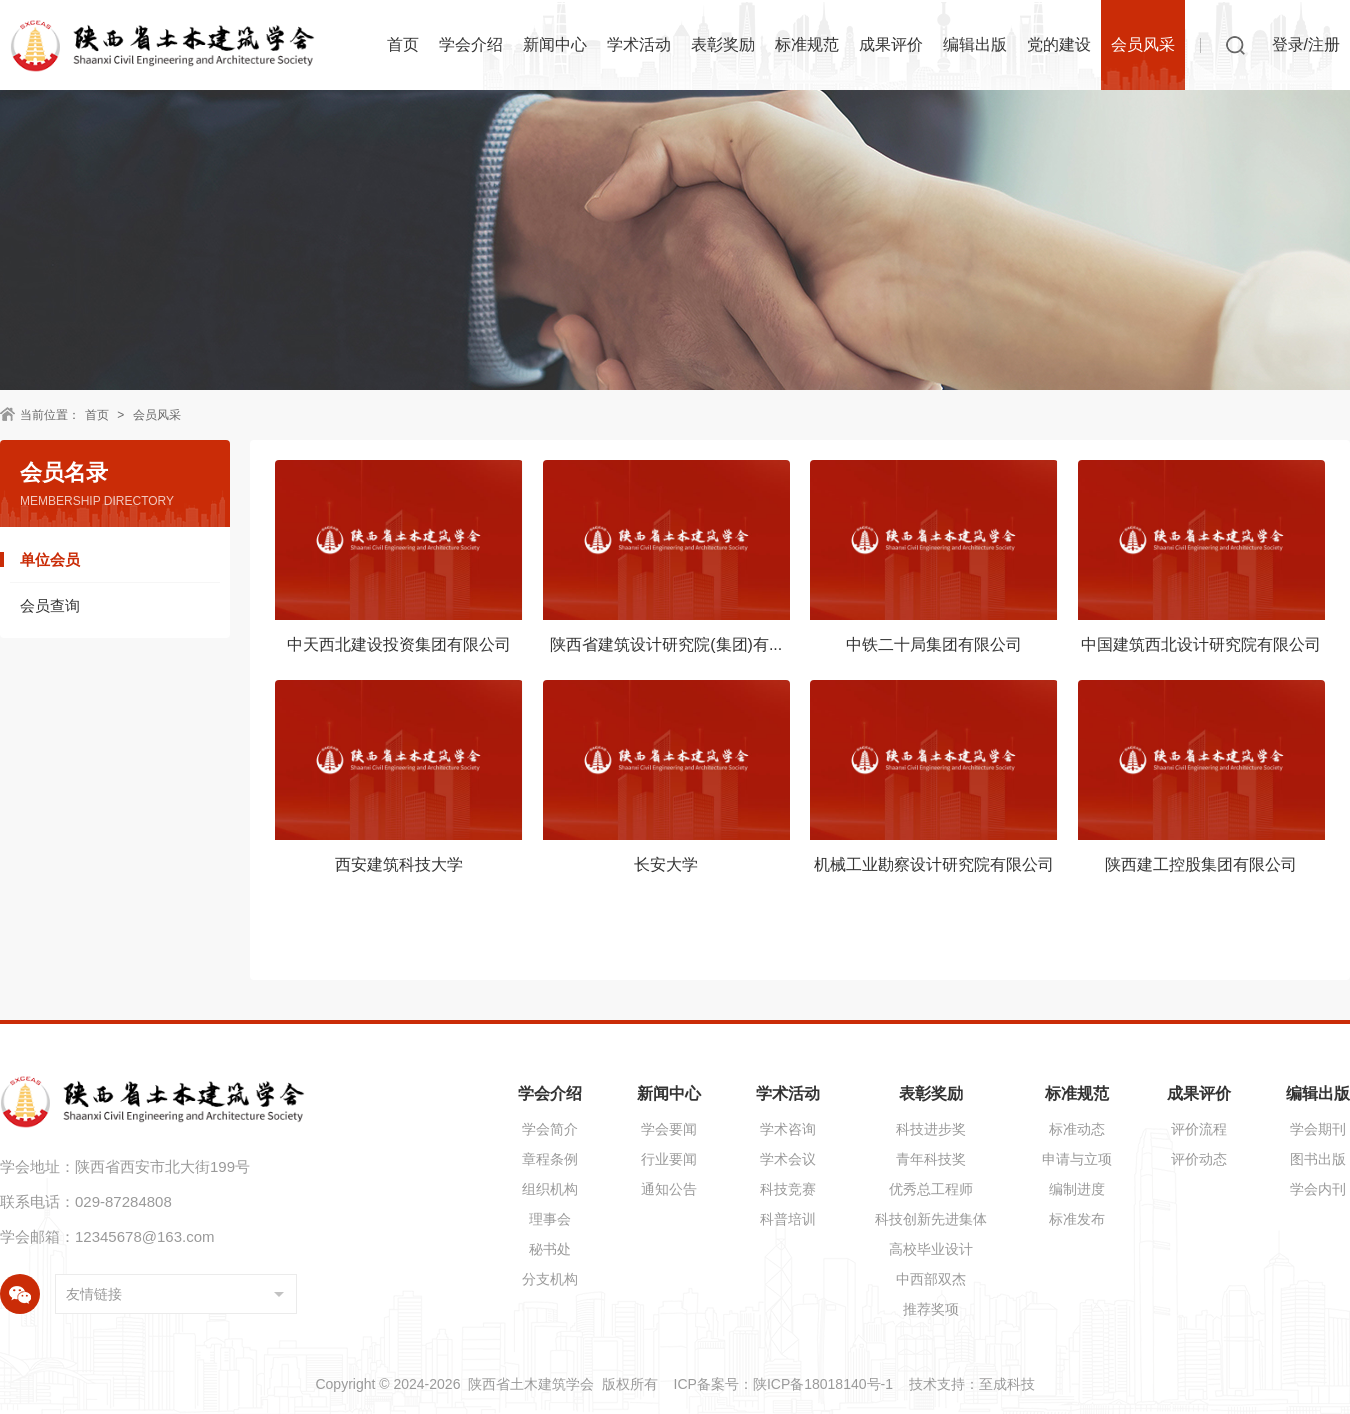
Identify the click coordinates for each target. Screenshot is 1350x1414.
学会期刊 (1318, 1129)
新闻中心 (555, 44)
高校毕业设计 (931, 1249)
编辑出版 (975, 44)
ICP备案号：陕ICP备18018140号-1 (783, 1384)
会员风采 (1143, 44)
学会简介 (550, 1129)
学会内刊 (1318, 1189)
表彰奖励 (723, 44)
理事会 (550, 1219)
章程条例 (550, 1159)
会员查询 (50, 605)
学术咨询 (788, 1129)
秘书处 (550, 1249)
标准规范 (807, 44)
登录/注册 (1306, 44)
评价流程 (1199, 1129)
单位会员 (50, 559)
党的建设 (1059, 44)
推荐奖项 (931, 1309)
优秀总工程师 (931, 1189)
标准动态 (1077, 1129)
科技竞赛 (788, 1189)
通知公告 (669, 1189)
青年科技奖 (931, 1159)
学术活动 (639, 44)
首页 (403, 44)
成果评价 (891, 44)
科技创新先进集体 (931, 1219)
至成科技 (1007, 1384)
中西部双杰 (931, 1279)
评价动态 (1199, 1159)
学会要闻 (669, 1129)
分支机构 (550, 1279)
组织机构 (550, 1189)
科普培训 (788, 1219)
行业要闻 (669, 1159)
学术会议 (788, 1159)
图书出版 (1318, 1159)
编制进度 (1077, 1189)
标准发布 (1077, 1219)
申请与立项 (1077, 1159)
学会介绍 (471, 44)
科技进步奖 (931, 1129)
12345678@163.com (145, 1236)
